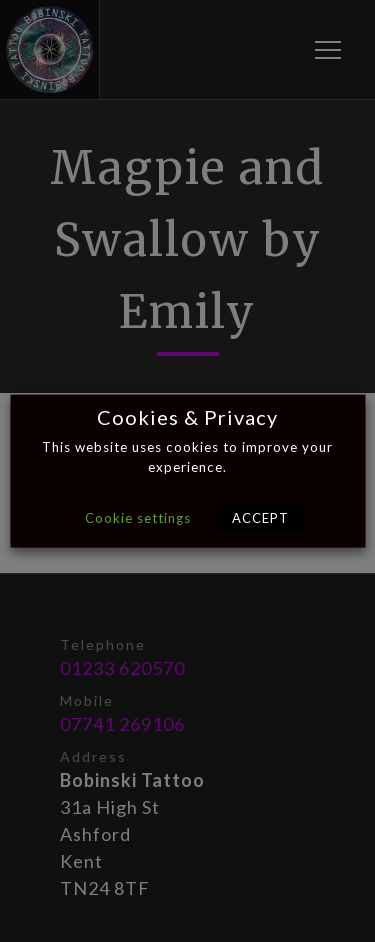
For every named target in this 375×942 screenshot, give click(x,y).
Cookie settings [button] (138, 517)
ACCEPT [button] (260, 517)
